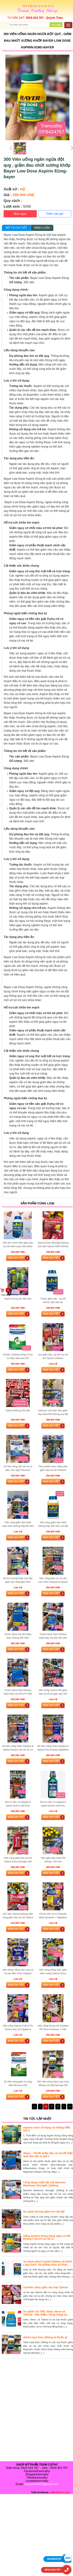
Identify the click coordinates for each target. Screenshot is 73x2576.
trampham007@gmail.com (41, 2484)
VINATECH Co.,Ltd (59, 2492)
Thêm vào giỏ (54, 213)
